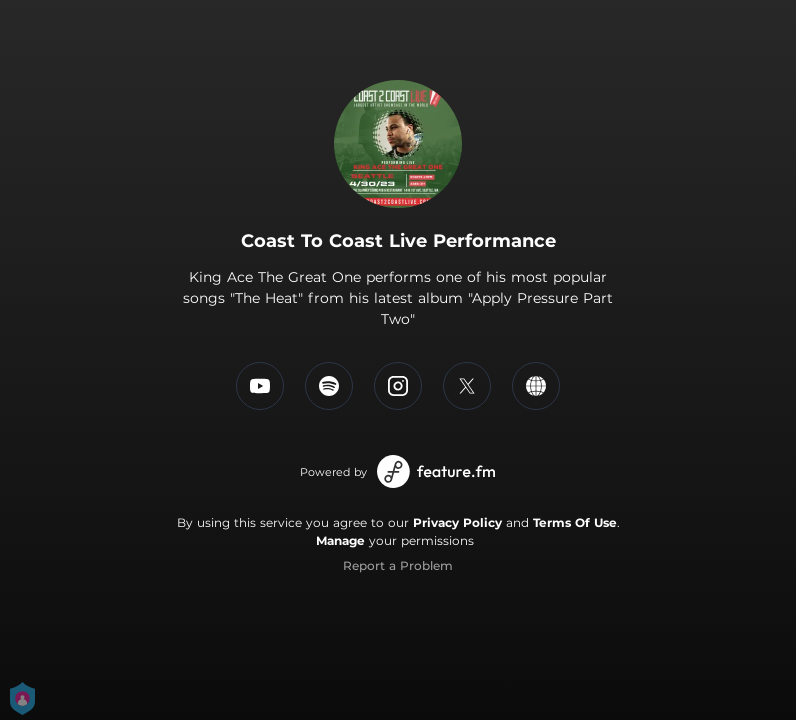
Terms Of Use (575, 522)
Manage (340, 540)
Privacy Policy (457, 522)
